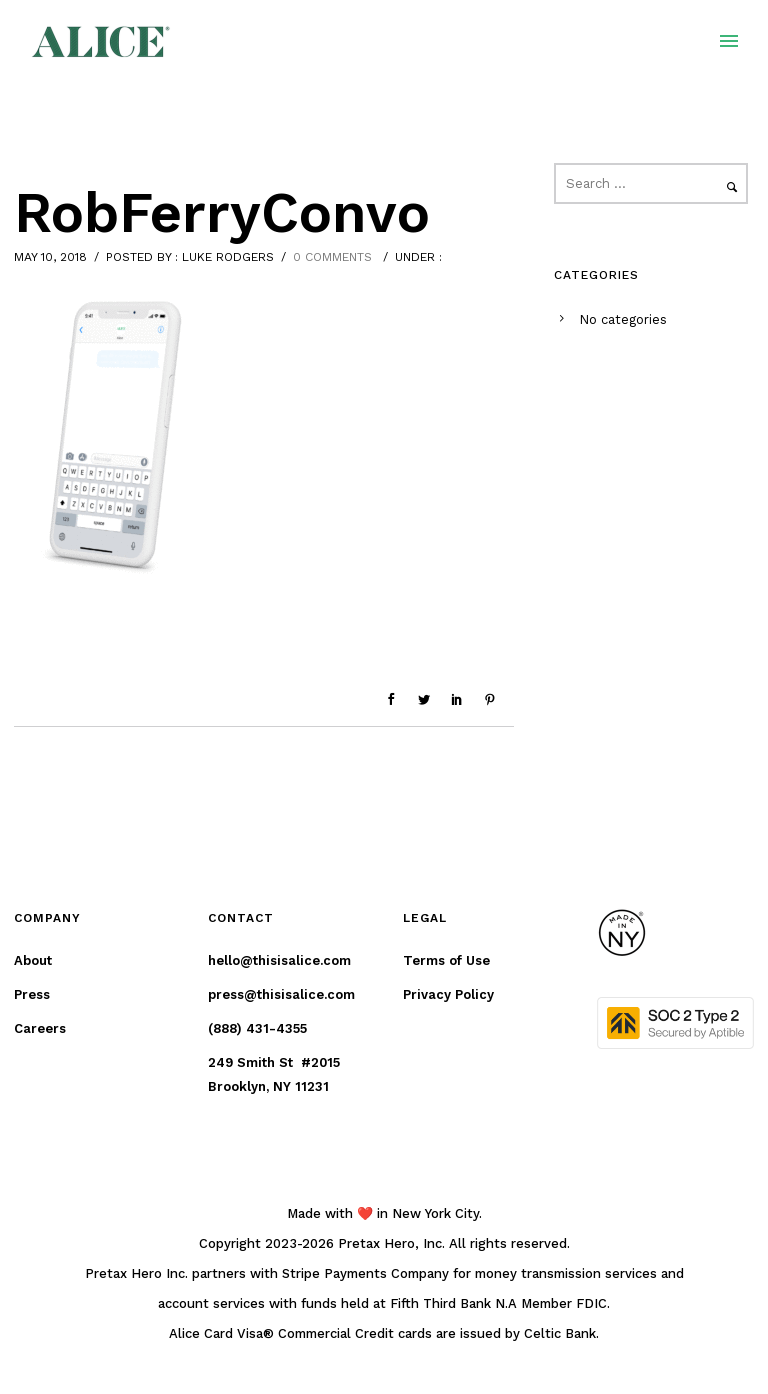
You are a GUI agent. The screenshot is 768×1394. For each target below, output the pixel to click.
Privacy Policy (448, 994)
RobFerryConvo (222, 213)
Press (32, 994)
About (33, 960)
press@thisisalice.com (281, 994)
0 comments (332, 257)
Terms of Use (446, 960)
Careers (40, 1028)
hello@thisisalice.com (279, 960)
